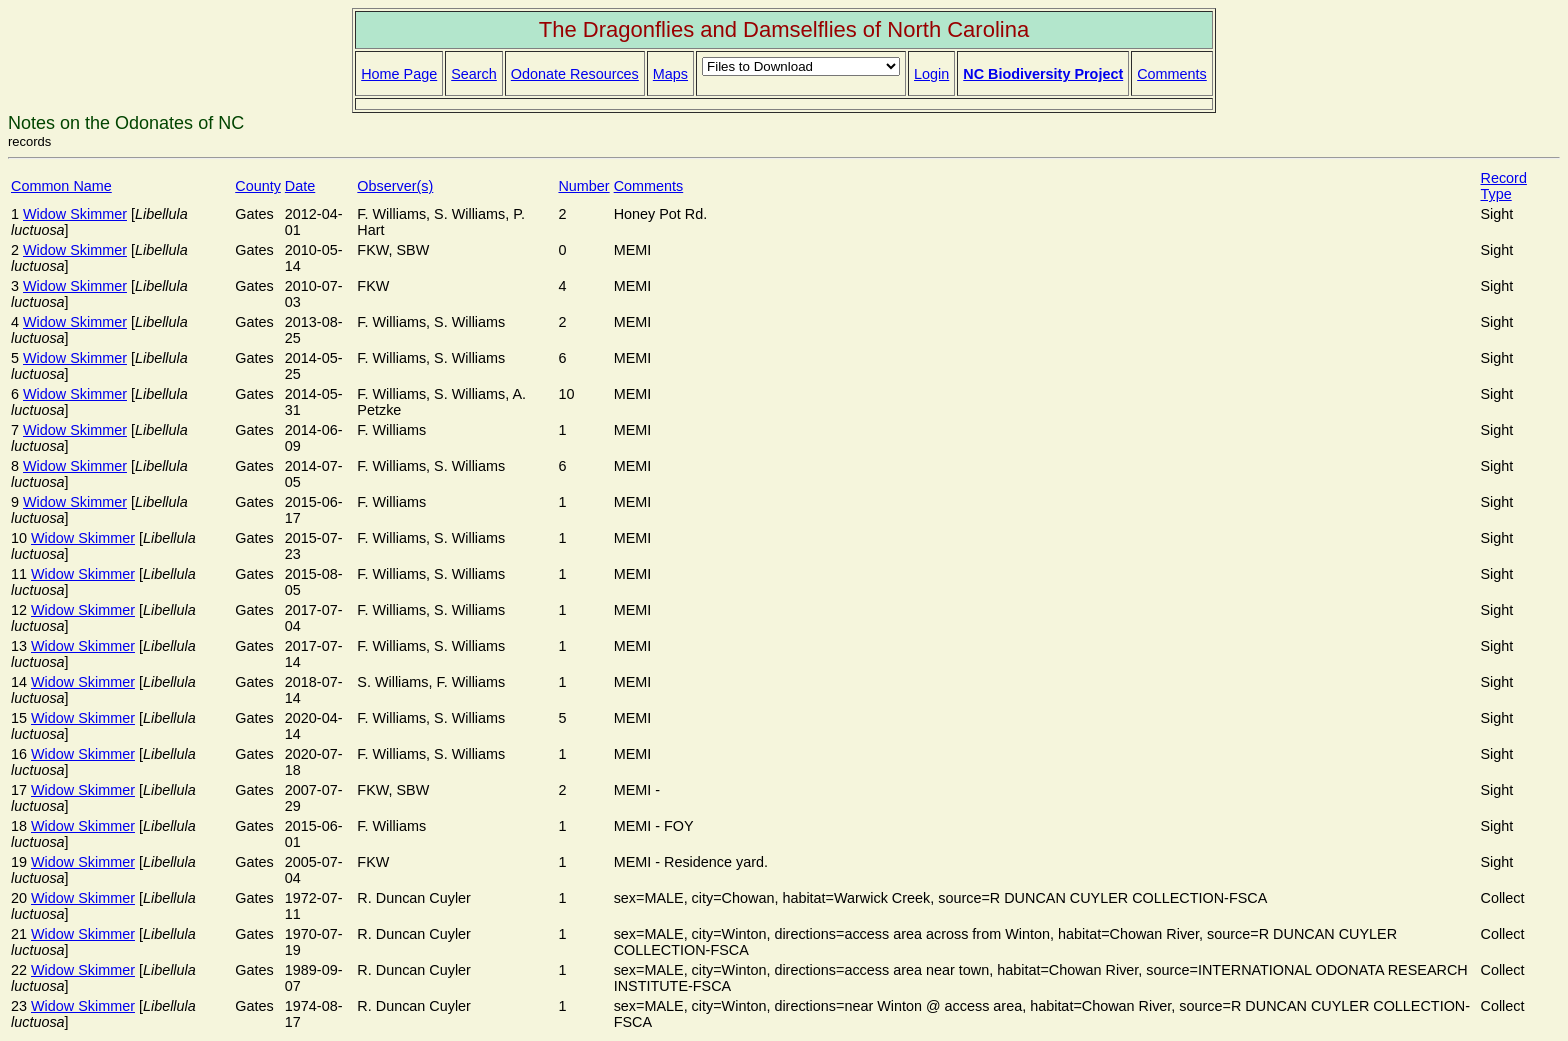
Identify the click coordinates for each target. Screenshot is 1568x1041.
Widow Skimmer (75, 214)
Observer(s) (395, 186)
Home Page (399, 74)
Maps (670, 74)
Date (300, 186)
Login (931, 74)
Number (583, 186)
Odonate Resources (575, 74)
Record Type (1504, 186)
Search (474, 74)
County (258, 186)
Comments (1172, 74)
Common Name (61, 186)
